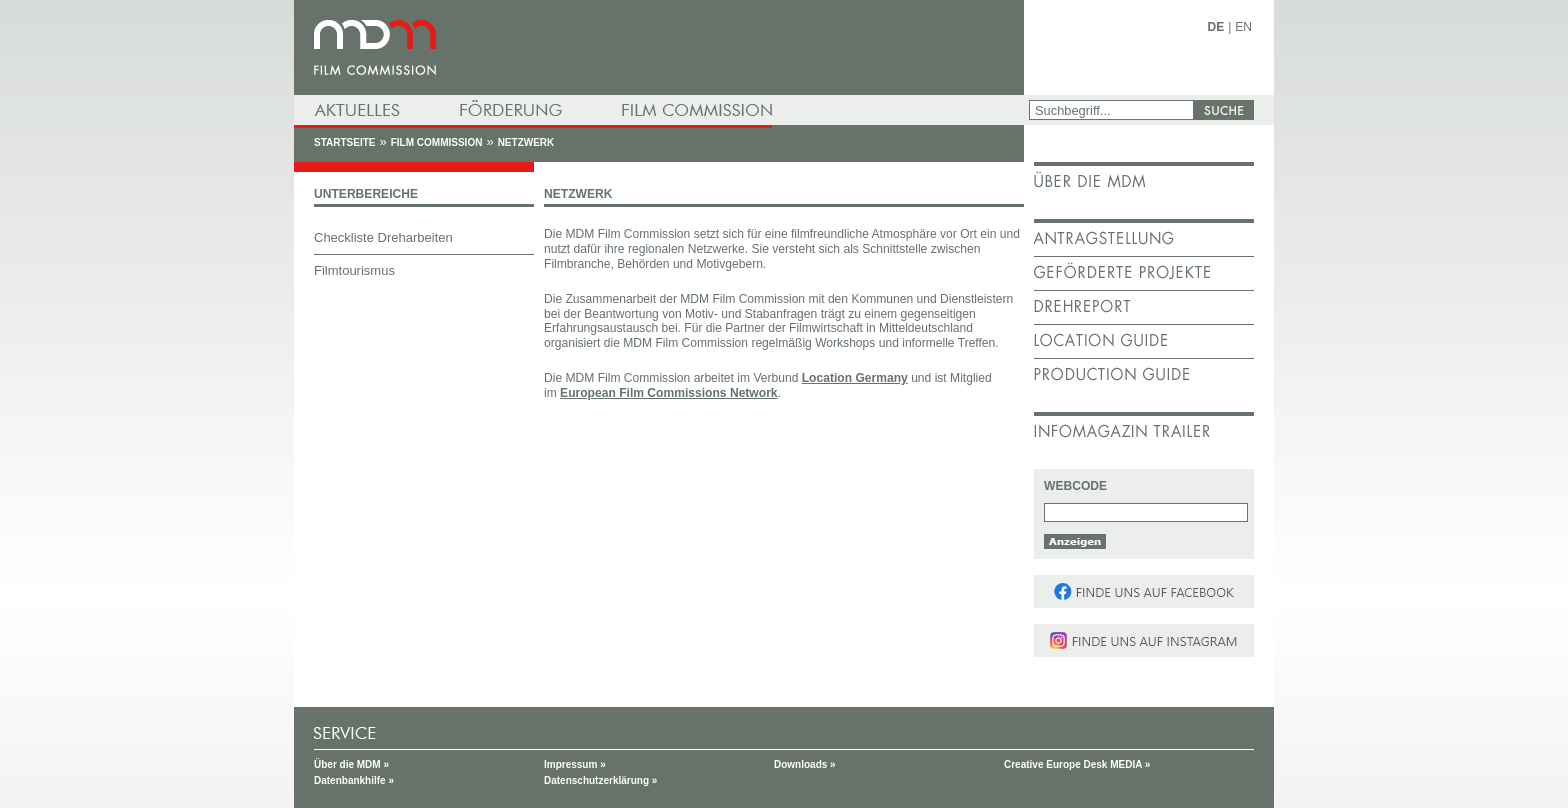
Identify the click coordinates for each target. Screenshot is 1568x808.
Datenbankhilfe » (354, 780)
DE (1216, 27)
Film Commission (437, 142)
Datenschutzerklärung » (600, 780)
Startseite (344, 142)
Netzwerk (526, 142)
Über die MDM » (351, 764)
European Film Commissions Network (668, 393)
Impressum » (575, 764)
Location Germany (855, 378)
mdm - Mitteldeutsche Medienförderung (659, 47)
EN (1243, 27)
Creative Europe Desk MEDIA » (1077, 764)
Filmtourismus (354, 270)
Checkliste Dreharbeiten (383, 237)
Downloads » (805, 764)
